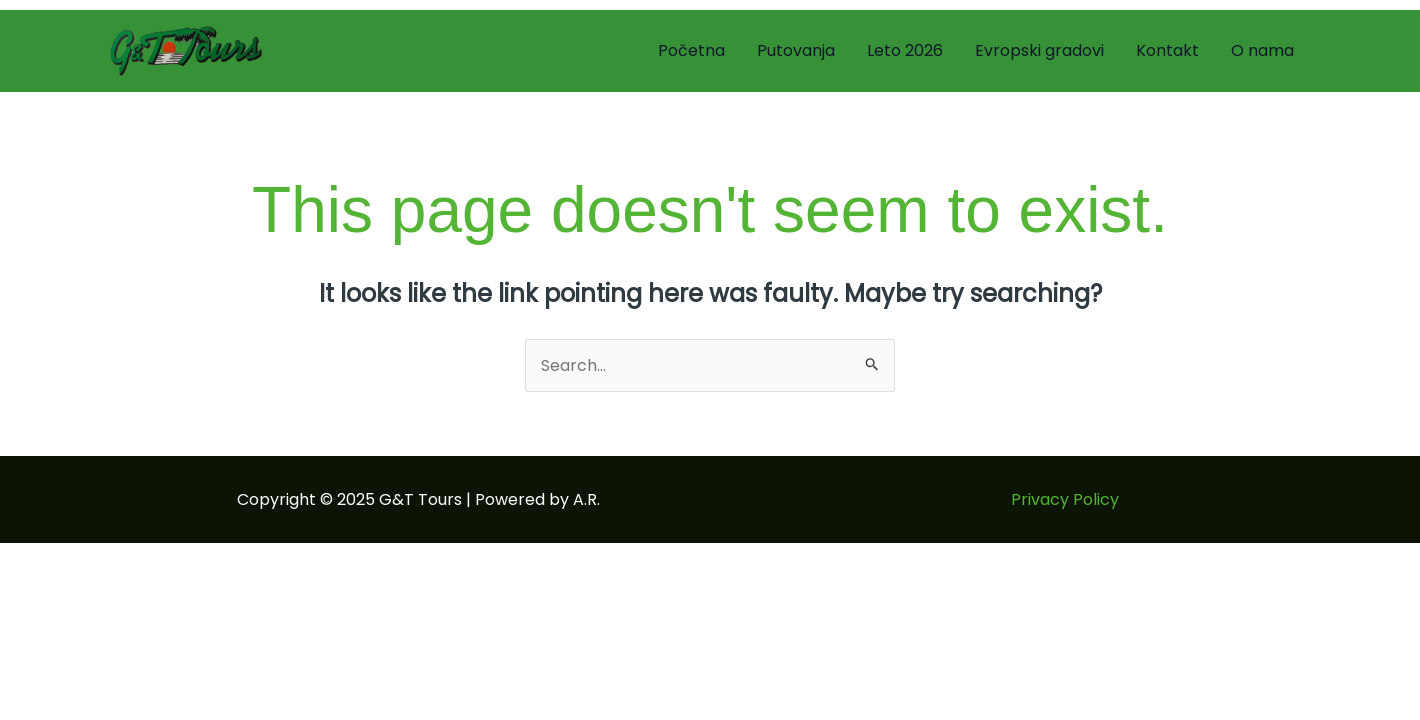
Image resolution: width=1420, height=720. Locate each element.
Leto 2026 (905, 50)
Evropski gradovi (1039, 50)
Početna (691, 50)
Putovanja (796, 50)
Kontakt (1167, 50)
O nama (1262, 50)
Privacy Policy (1065, 499)
